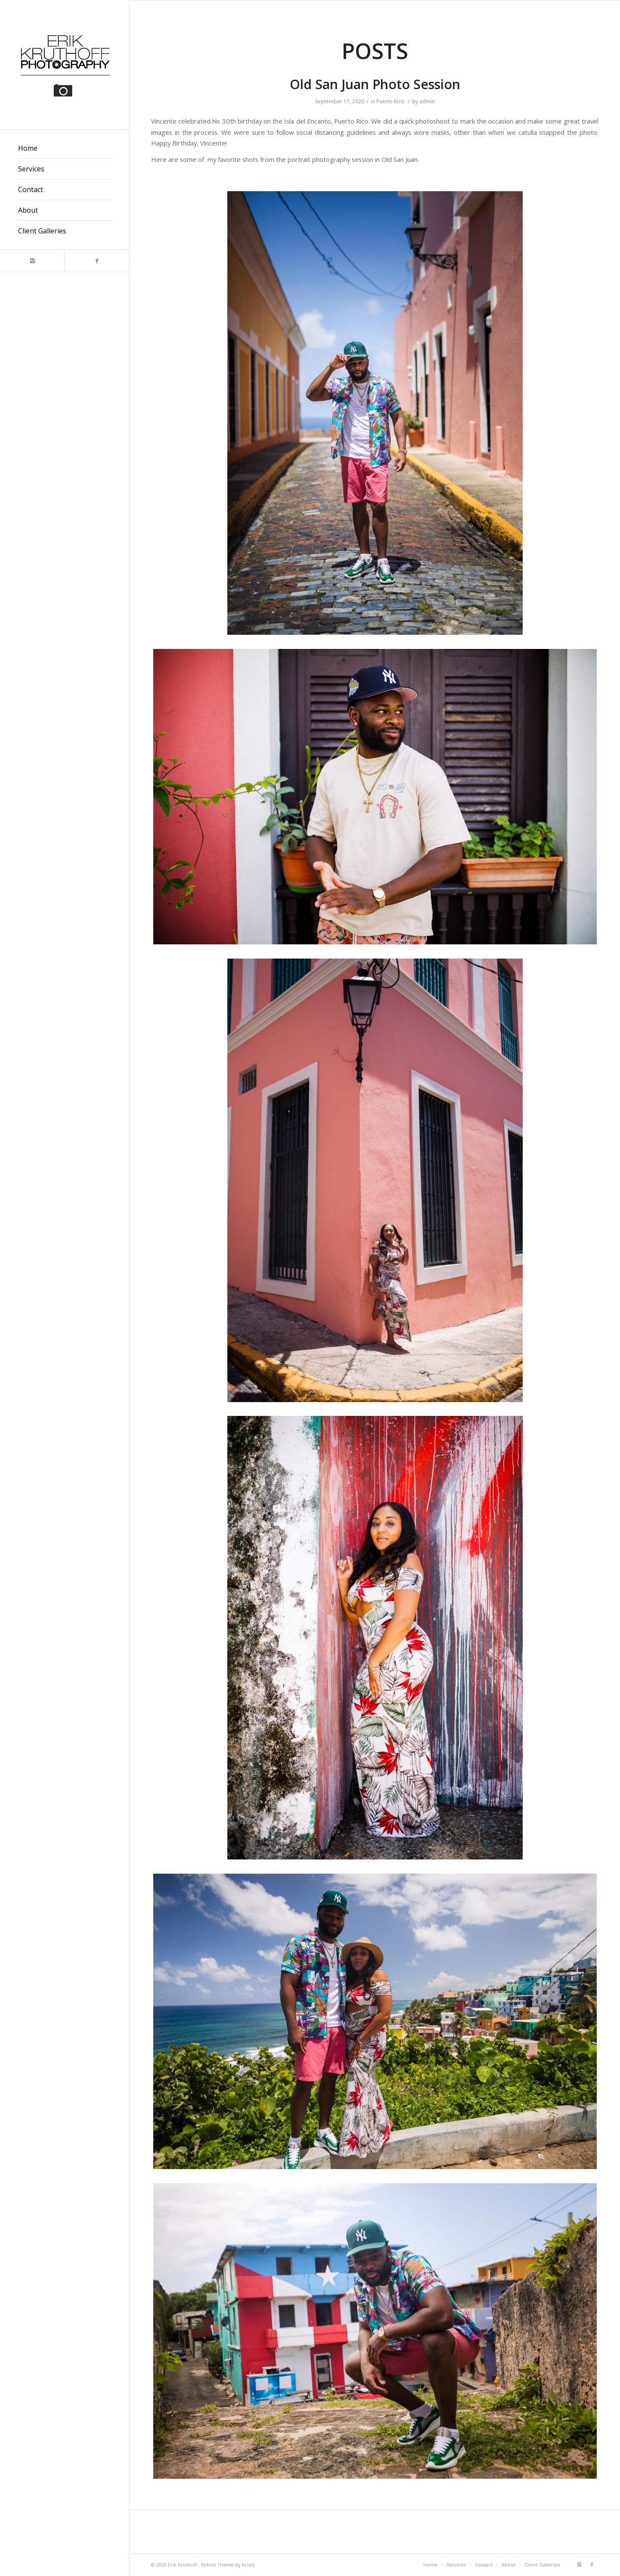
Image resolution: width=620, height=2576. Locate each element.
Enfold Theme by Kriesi (228, 2564)
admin (427, 101)
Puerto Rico (390, 101)
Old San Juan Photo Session (375, 84)
